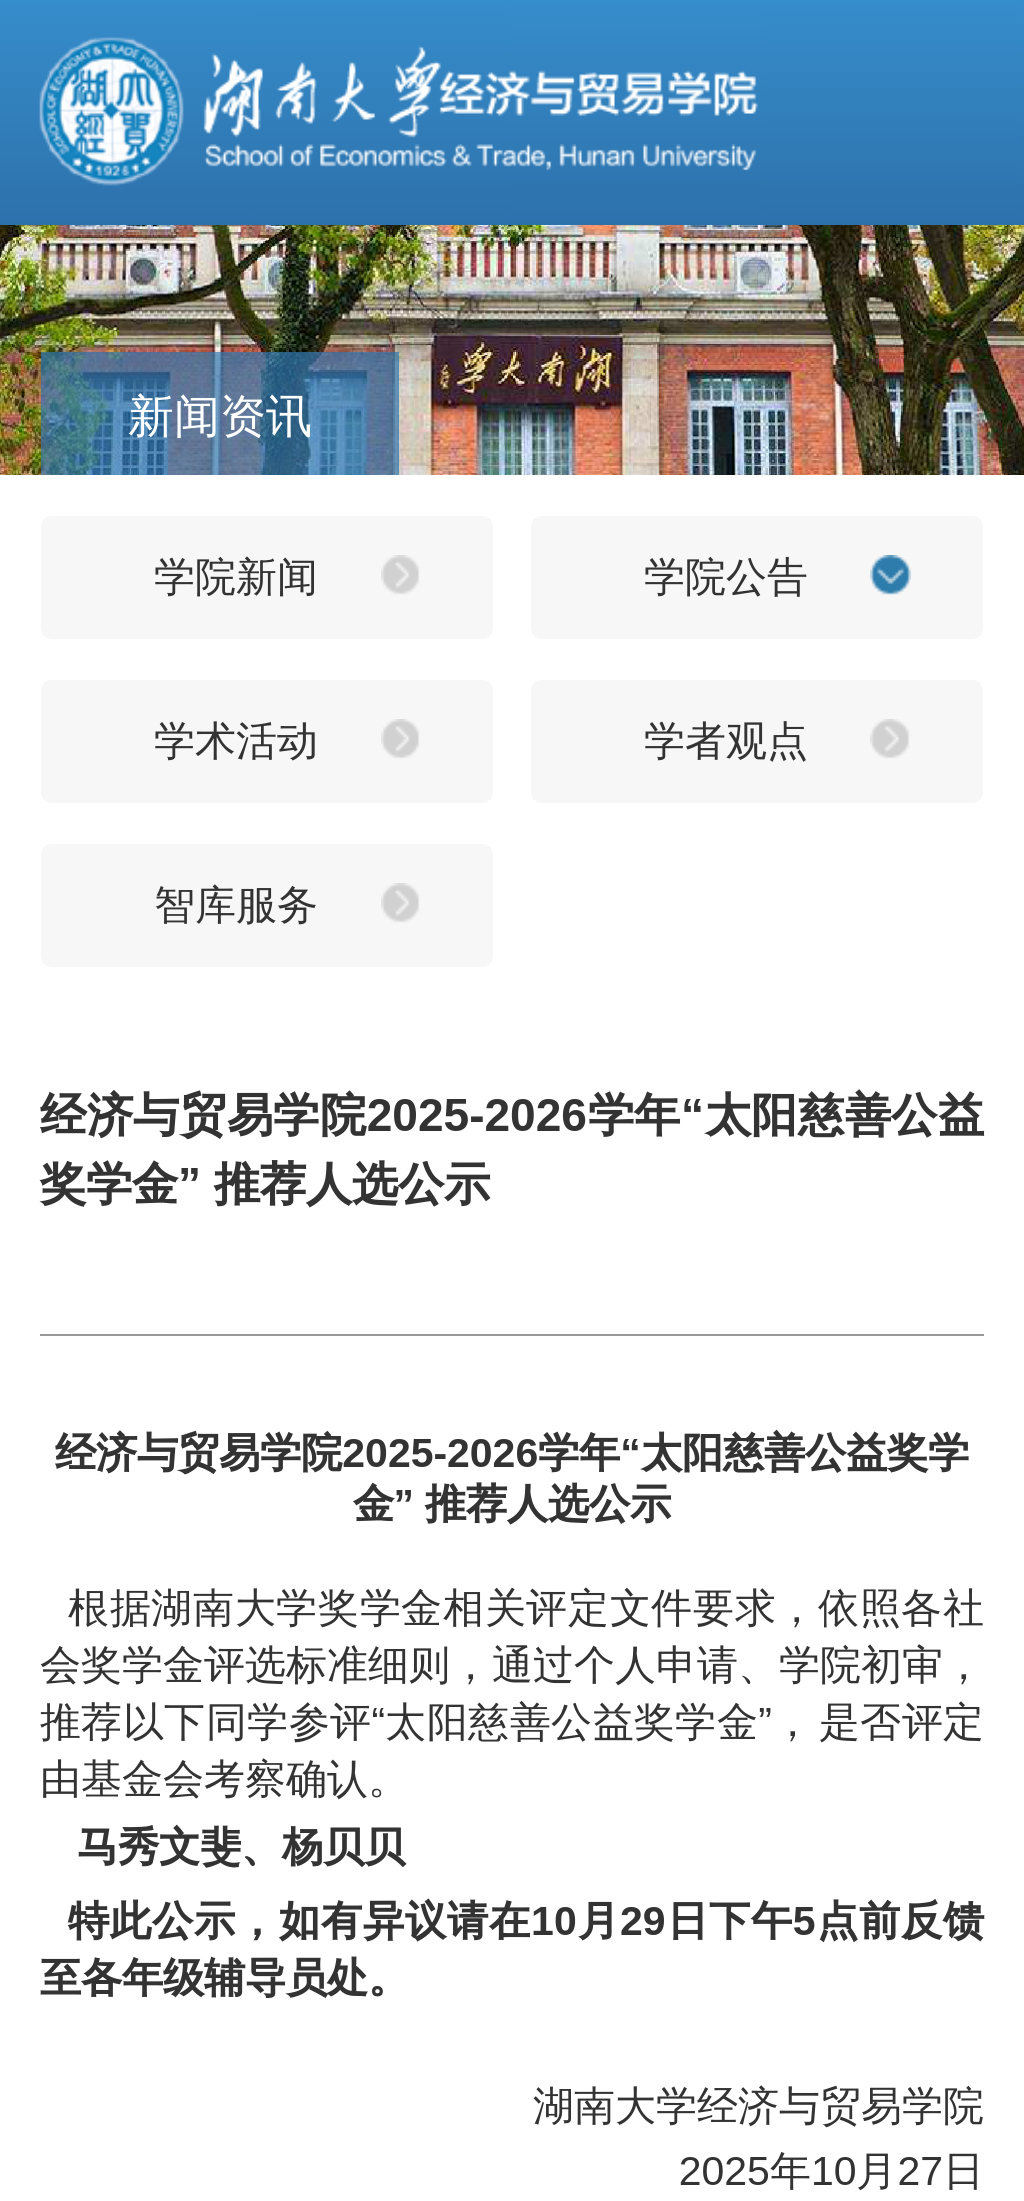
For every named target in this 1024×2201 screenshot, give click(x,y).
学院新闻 (236, 577)
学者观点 (726, 741)
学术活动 (236, 741)
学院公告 (726, 577)
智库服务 (236, 905)
